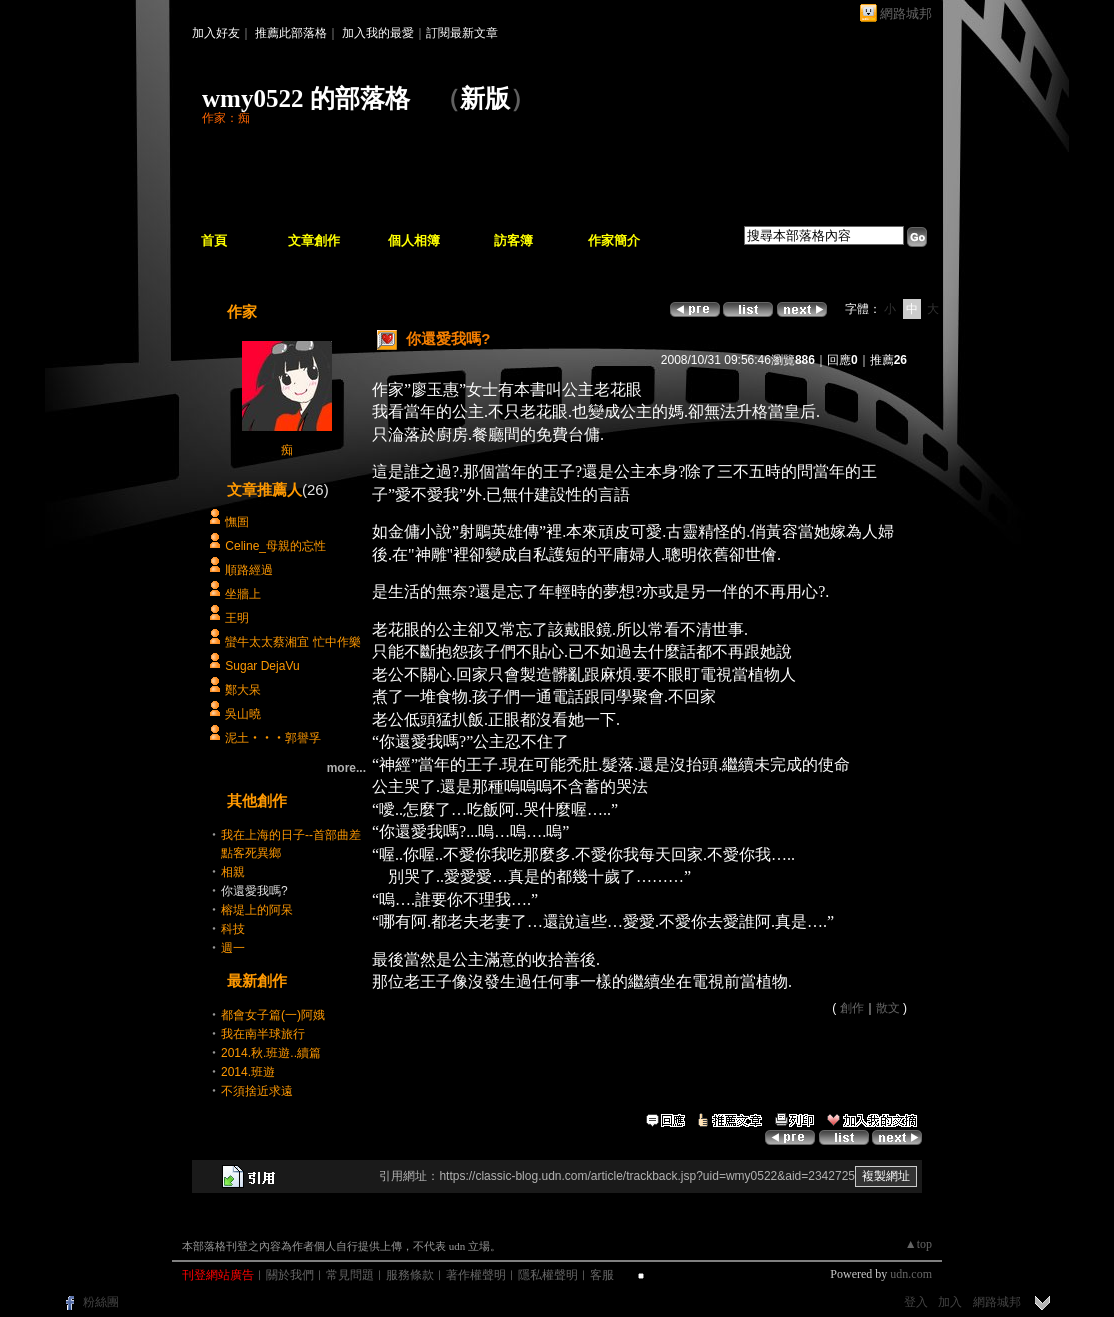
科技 (233, 929)
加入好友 (216, 33)
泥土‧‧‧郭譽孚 (273, 738)
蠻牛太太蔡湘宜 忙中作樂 (292, 642)
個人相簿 (414, 240)
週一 (233, 948)
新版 (485, 98)
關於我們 (290, 1275)
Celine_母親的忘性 (275, 546)
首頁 (214, 240)
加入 (950, 1302)
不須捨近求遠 (257, 1091)
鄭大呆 (243, 690)
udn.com (911, 1274)
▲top (918, 1244)
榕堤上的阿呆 (257, 910)
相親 (233, 872)
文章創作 (314, 240)
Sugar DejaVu (262, 666)
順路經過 (249, 570)
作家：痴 (226, 118)
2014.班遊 (248, 1072)
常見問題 (350, 1275)
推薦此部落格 (291, 33)
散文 (888, 1008)
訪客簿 (513, 240)
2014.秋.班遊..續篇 (271, 1053)
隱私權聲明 (548, 1275)
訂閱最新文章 (462, 33)
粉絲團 (101, 1302)
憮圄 (237, 522)
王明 (237, 618)
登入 (916, 1302)
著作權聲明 (476, 1275)
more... (346, 768)
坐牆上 (243, 594)
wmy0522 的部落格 (306, 98)
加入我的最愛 (378, 33)
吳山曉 (243, 714)
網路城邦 (906, 13)
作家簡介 (614, 240)
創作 (852, 1008)
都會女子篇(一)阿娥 (273, 1015)
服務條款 (410, 1275)
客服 (602, 1275)
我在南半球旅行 (263, 1034)
